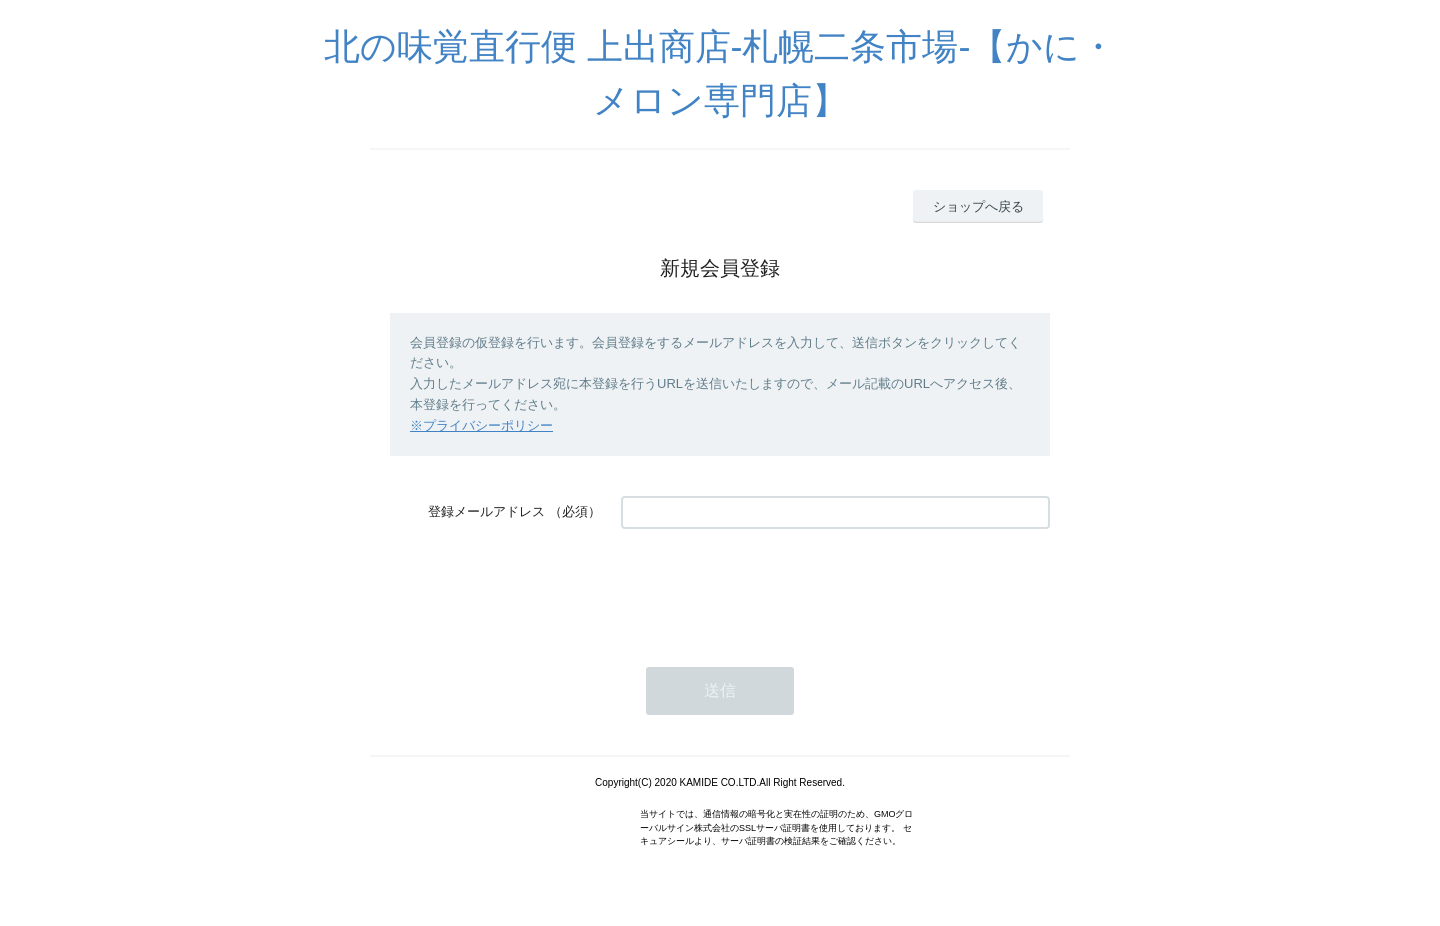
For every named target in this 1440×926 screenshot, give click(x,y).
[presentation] (773, 588)
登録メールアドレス (486, 511)
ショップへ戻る (978, 206)
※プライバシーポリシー (481, 425)
